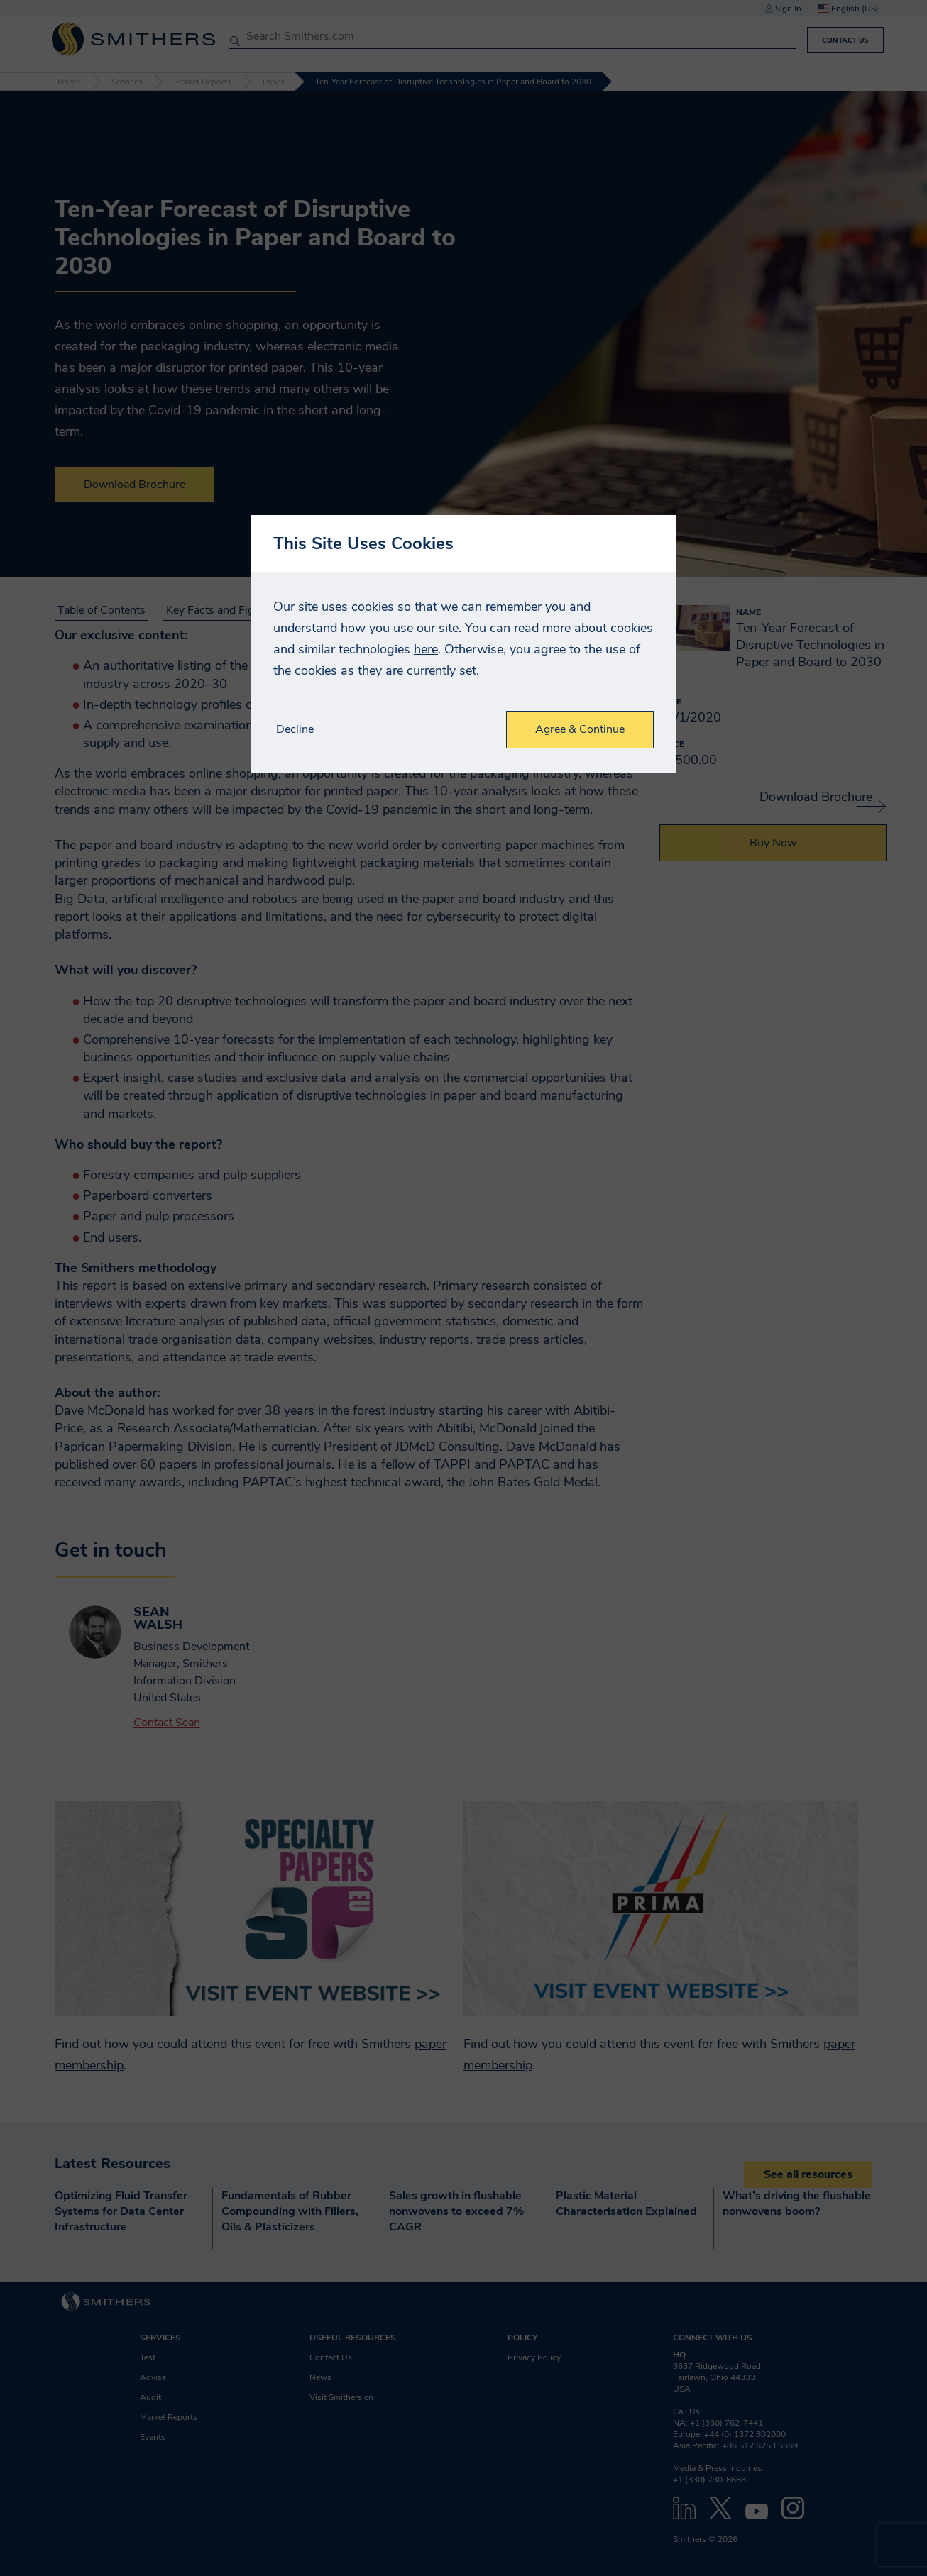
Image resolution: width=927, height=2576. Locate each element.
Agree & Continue (580, 729)
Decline (295, 729)
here (426, 649)
